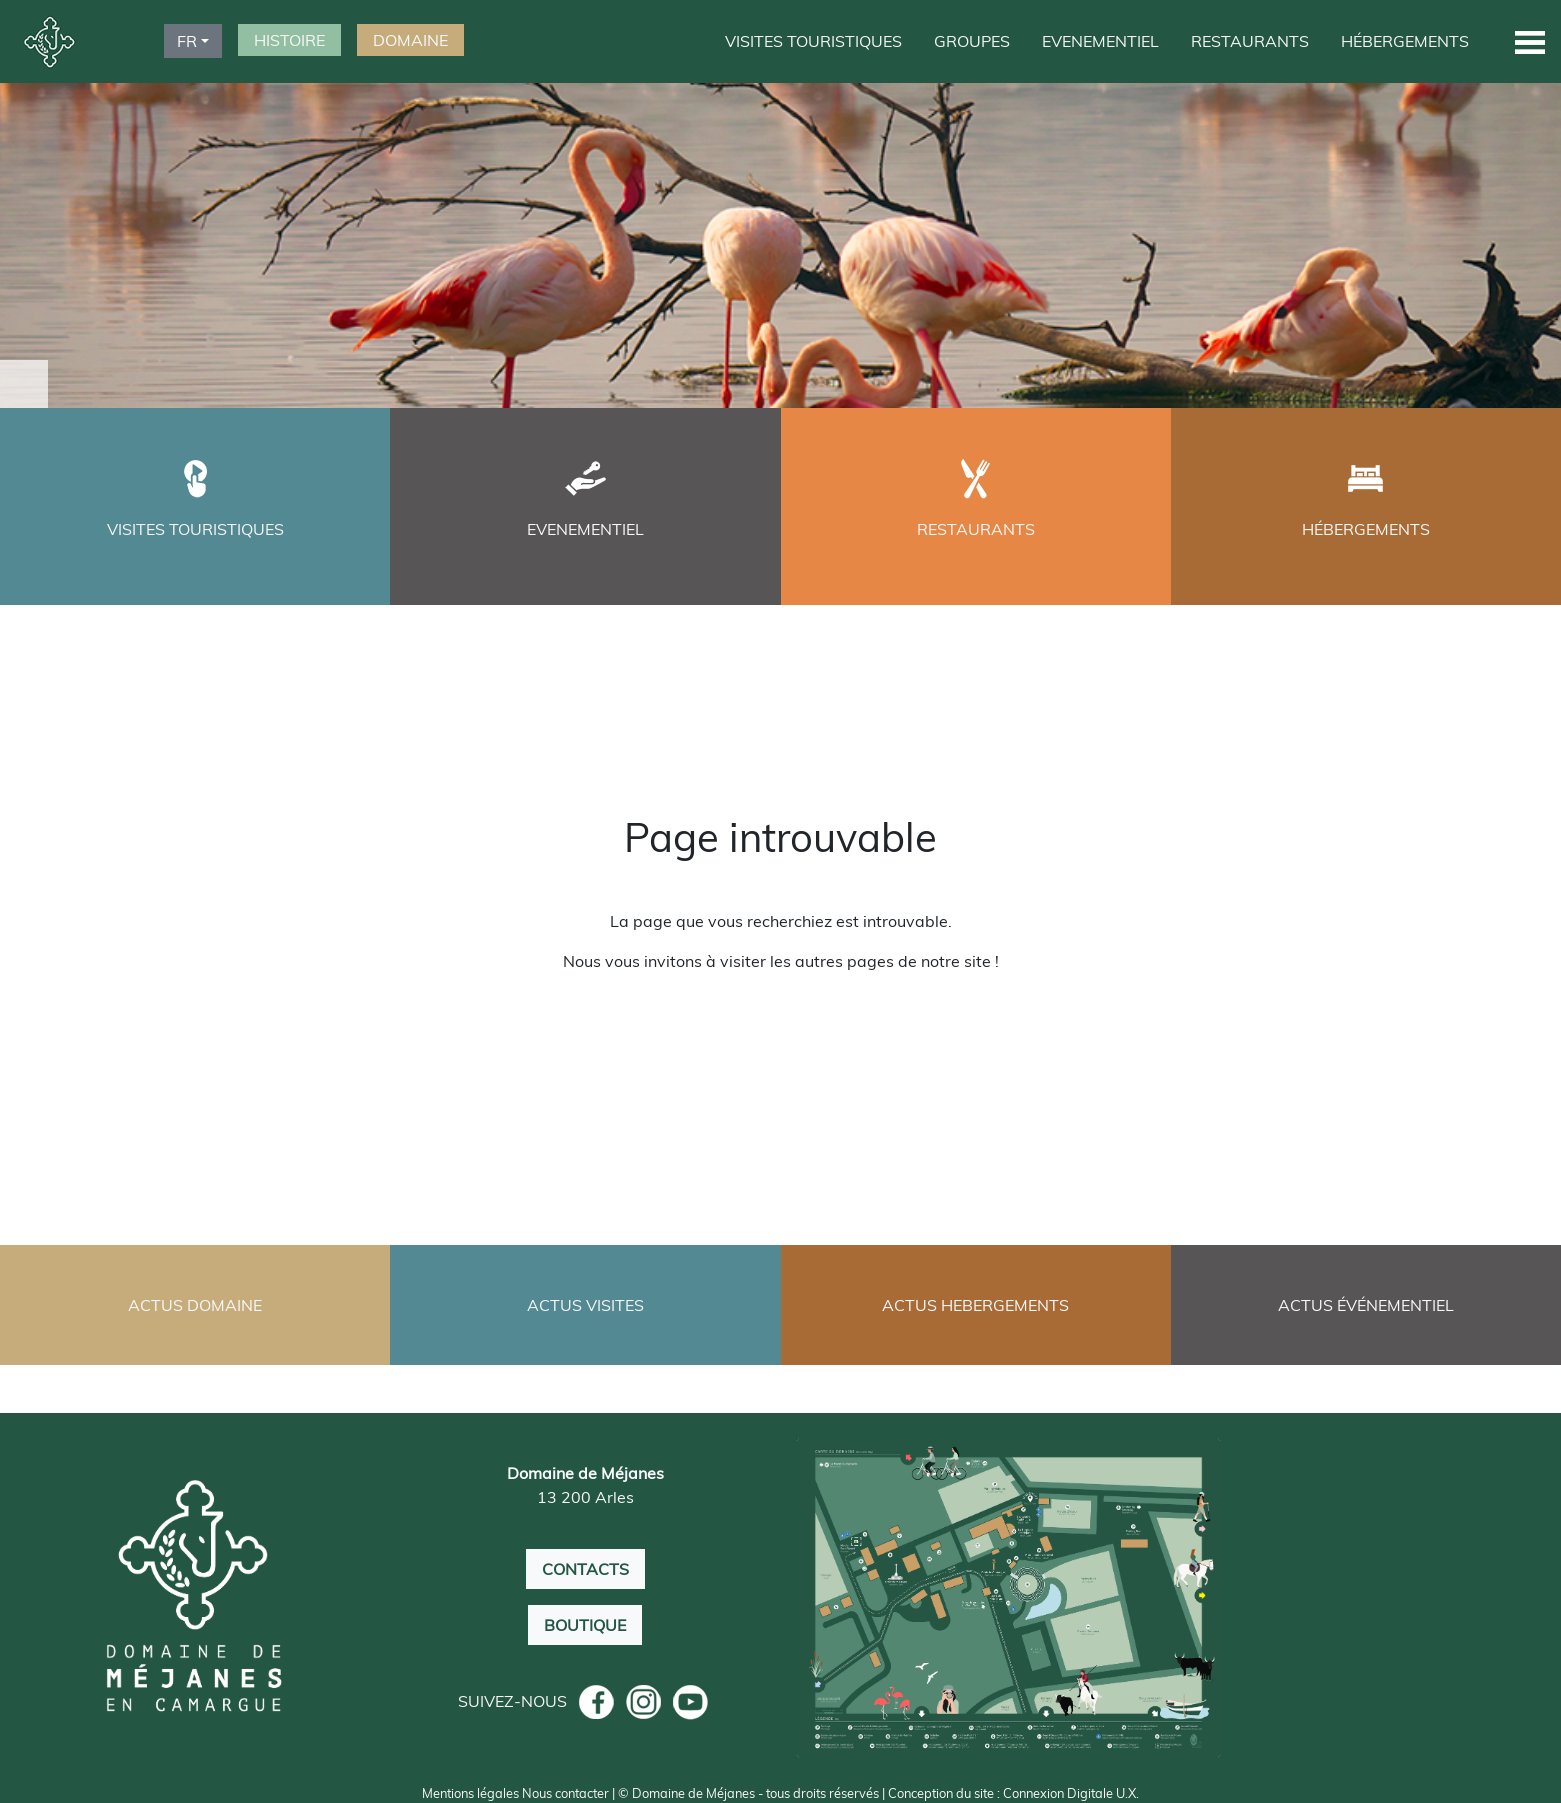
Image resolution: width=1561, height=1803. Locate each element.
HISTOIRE (289, 40)
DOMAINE (410, 40)
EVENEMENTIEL (1100, 41)
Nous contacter (565, 1793)
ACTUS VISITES (585, 1305)
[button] (1530, 41)
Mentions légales (470, 1793)
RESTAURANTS (1250, 41)
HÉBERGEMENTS (1405, 41)
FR (187, 41)
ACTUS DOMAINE (195, 1305)
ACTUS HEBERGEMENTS (975, 1305)
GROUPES (972, 41)
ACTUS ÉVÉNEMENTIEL (1366, 1305)
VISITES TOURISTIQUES (813, 41)
